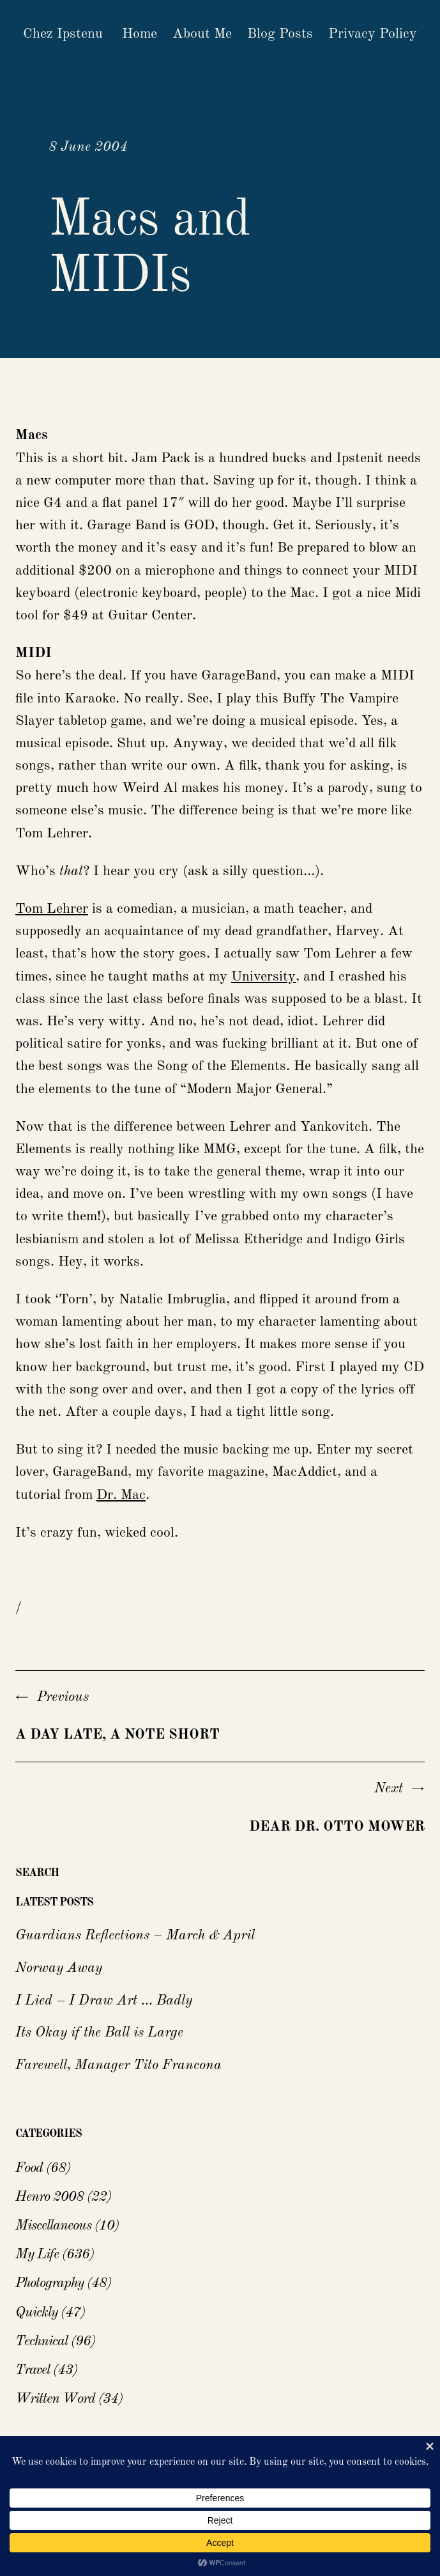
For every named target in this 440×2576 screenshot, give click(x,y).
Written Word (55, 2399)
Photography (49, 2283)
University (263, 977)
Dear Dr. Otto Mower (337, 1827)
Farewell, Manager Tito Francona (118, 2065)
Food (29, 2168)
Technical (41, 2341)
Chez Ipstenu (63, 34)
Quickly (36, 2313)
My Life (37, 2254)
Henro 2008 (49, 2197)
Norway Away (58, 1968)
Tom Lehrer (51, 909)
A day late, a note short (117, 1735)
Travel (32, 2370)
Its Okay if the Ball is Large (99, 2033)
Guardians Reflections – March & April (135, 1935)
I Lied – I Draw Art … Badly (103, 2001)
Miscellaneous (53, 2226)
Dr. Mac (121, 1495)
